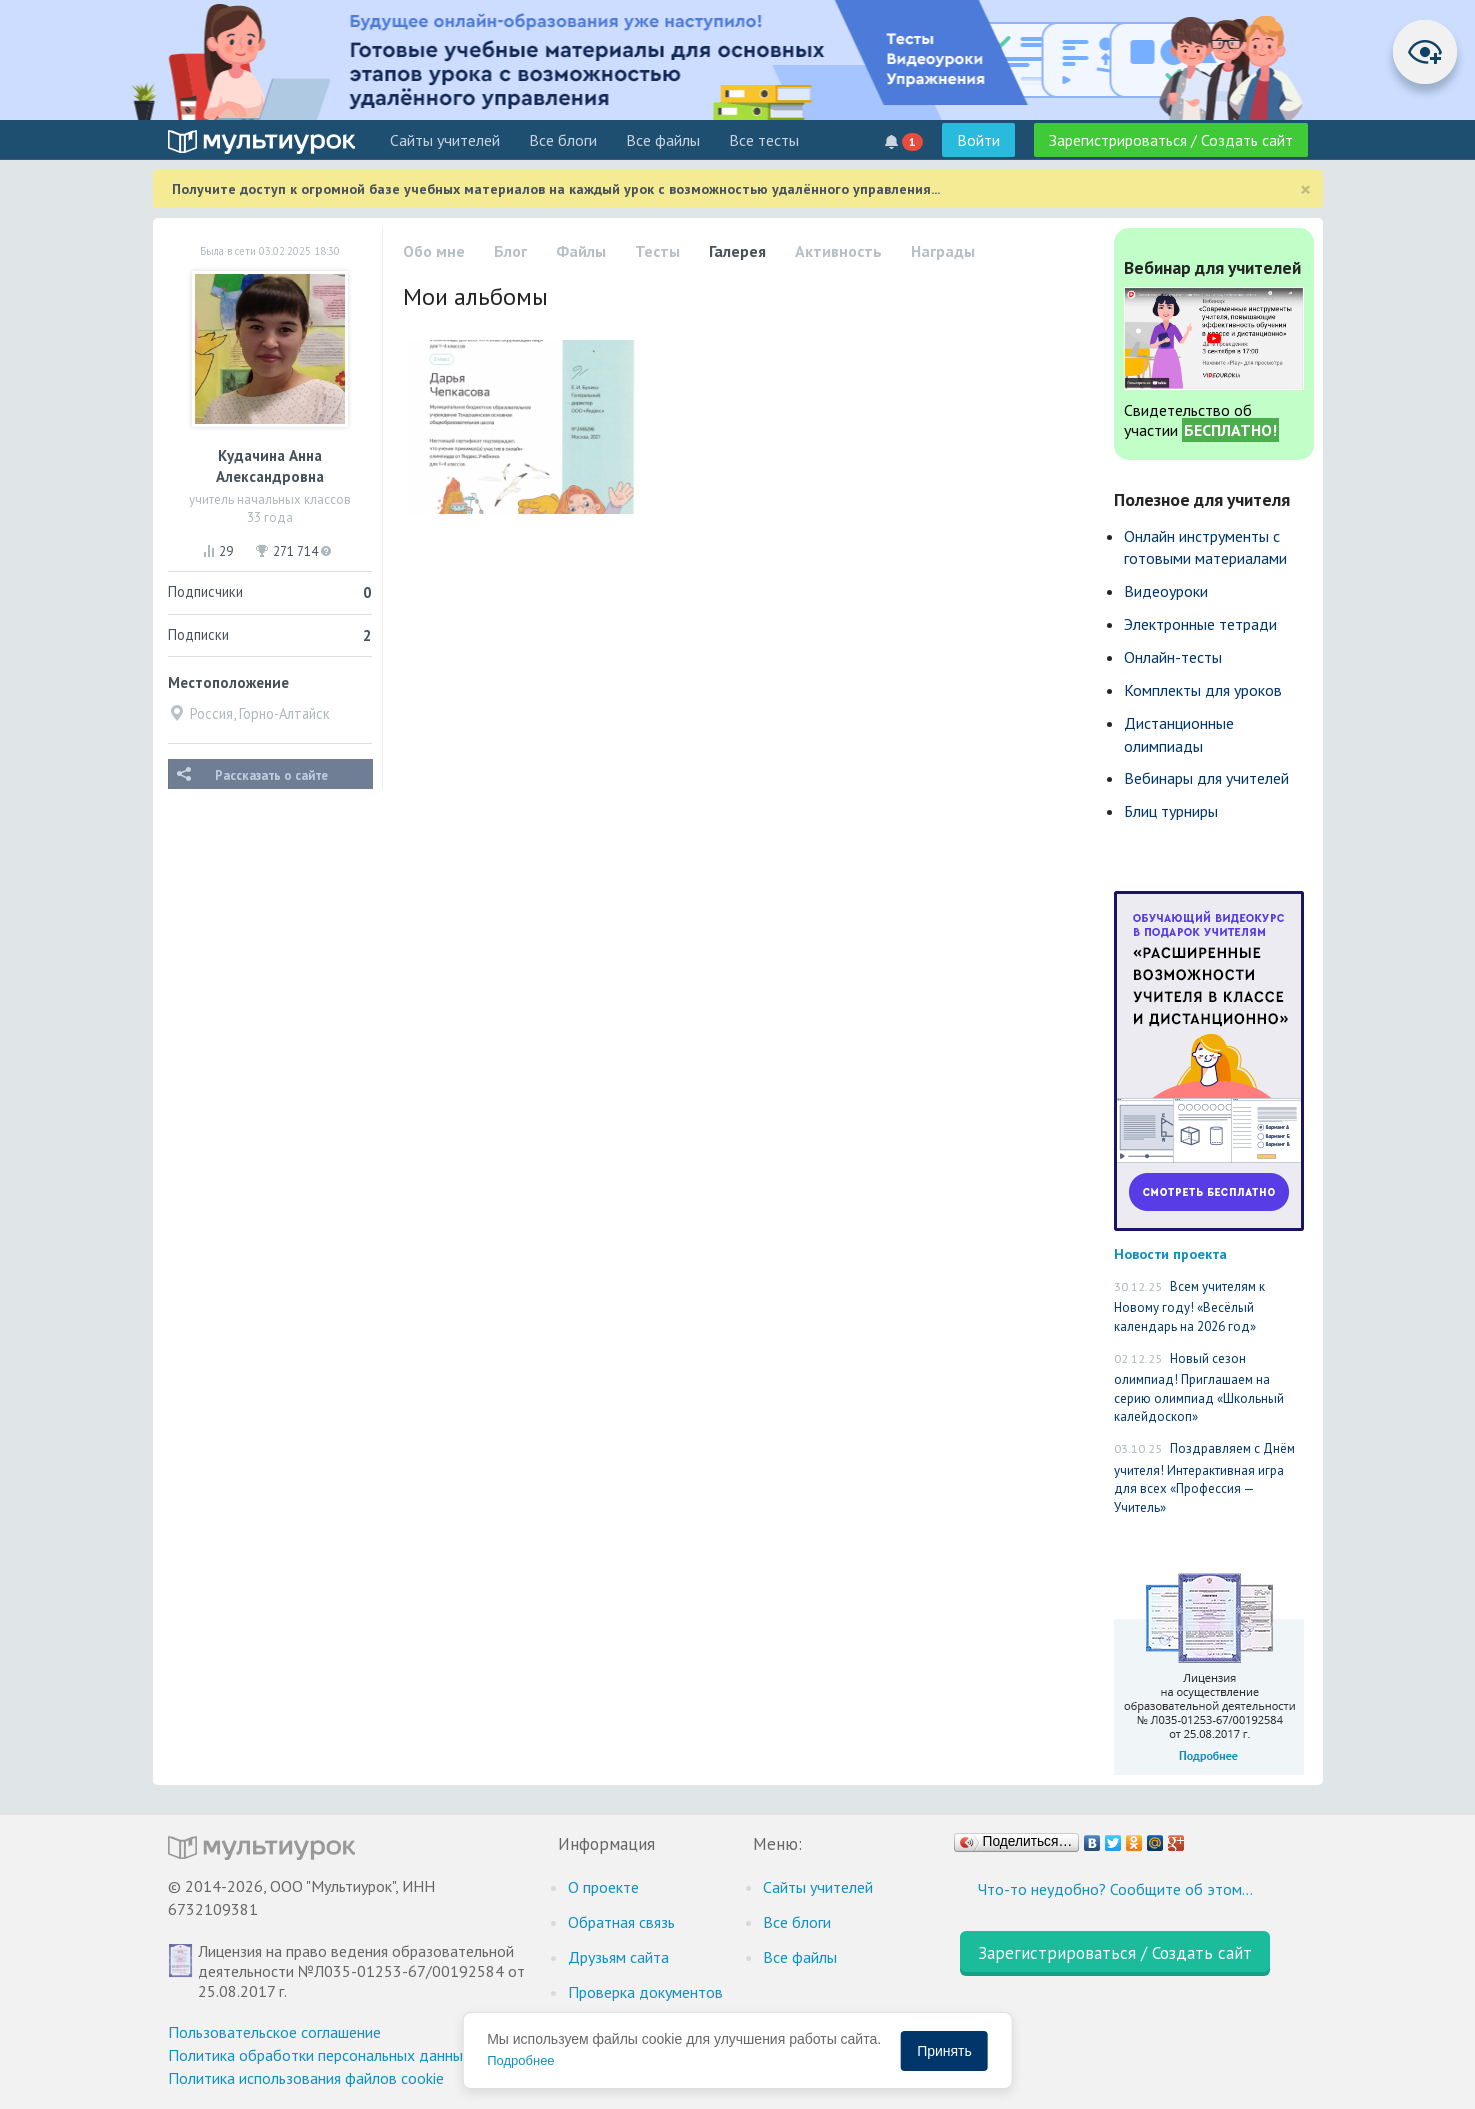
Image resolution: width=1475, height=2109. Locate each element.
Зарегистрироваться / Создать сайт (1171, 140)
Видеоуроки (1166, 591)
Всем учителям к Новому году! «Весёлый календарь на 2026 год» (1189, 1306)
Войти (978, 140)
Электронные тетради (1200, 624)
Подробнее (520, 2060)
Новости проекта (1170, 1253)
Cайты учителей (445, 140)
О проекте (603, 1887)
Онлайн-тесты (1173, 657)
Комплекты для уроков (1203, 690)
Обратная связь (621, 1922)
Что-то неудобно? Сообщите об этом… (1115, 1889)
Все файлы (663, 140)
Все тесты (764, 140)
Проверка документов (645, 1992)
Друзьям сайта (618, 1957)
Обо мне (434, 251)
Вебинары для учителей (1206, 778)
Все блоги (563, 140)
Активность (838, 251)
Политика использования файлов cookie (306, 2078)
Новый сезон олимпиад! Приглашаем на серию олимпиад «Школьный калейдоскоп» (1199, 1388)
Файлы (581, 251)
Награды (943, 251)
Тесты (657, 251)
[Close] (1305, 189)
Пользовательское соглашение (274, 2032)
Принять (944, 2051)
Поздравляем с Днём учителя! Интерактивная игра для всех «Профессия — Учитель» (1204, 1478)
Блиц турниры (1171, 811)
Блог (510, 251)
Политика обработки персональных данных (319, 2055)
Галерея (737, 251)
